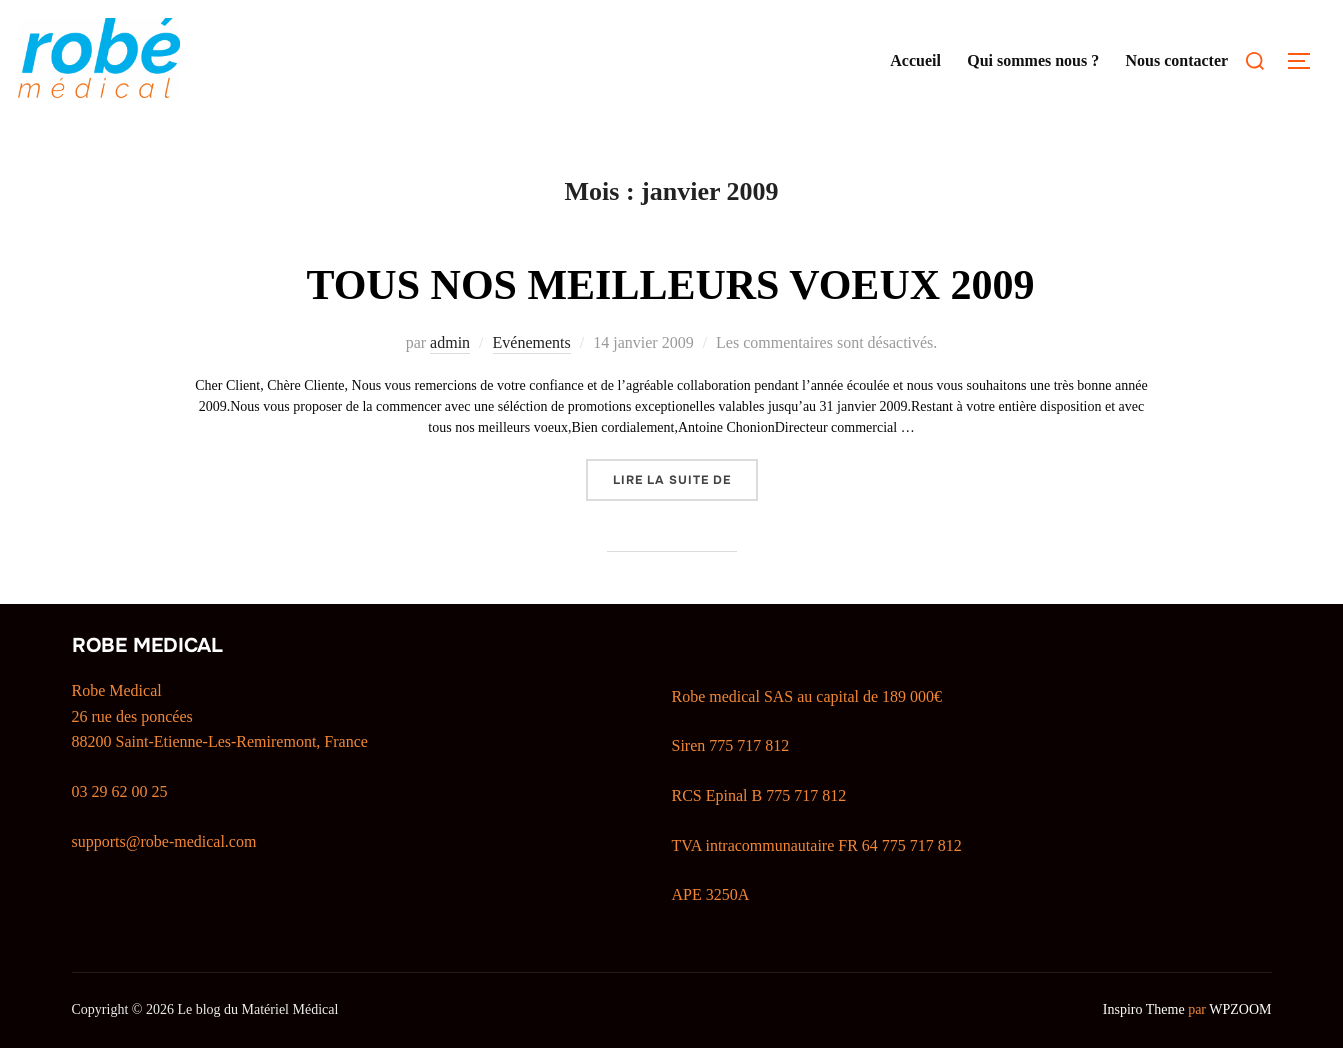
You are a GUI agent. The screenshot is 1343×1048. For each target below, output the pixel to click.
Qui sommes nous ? (1033, 60)
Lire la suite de (685, 479)
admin (450, 342)
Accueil (915, 60)
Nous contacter (1176, 60)
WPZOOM (1240, 1009)
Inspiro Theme (1144, 1009)
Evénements (532, 342)
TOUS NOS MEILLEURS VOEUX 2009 (670, 285)
